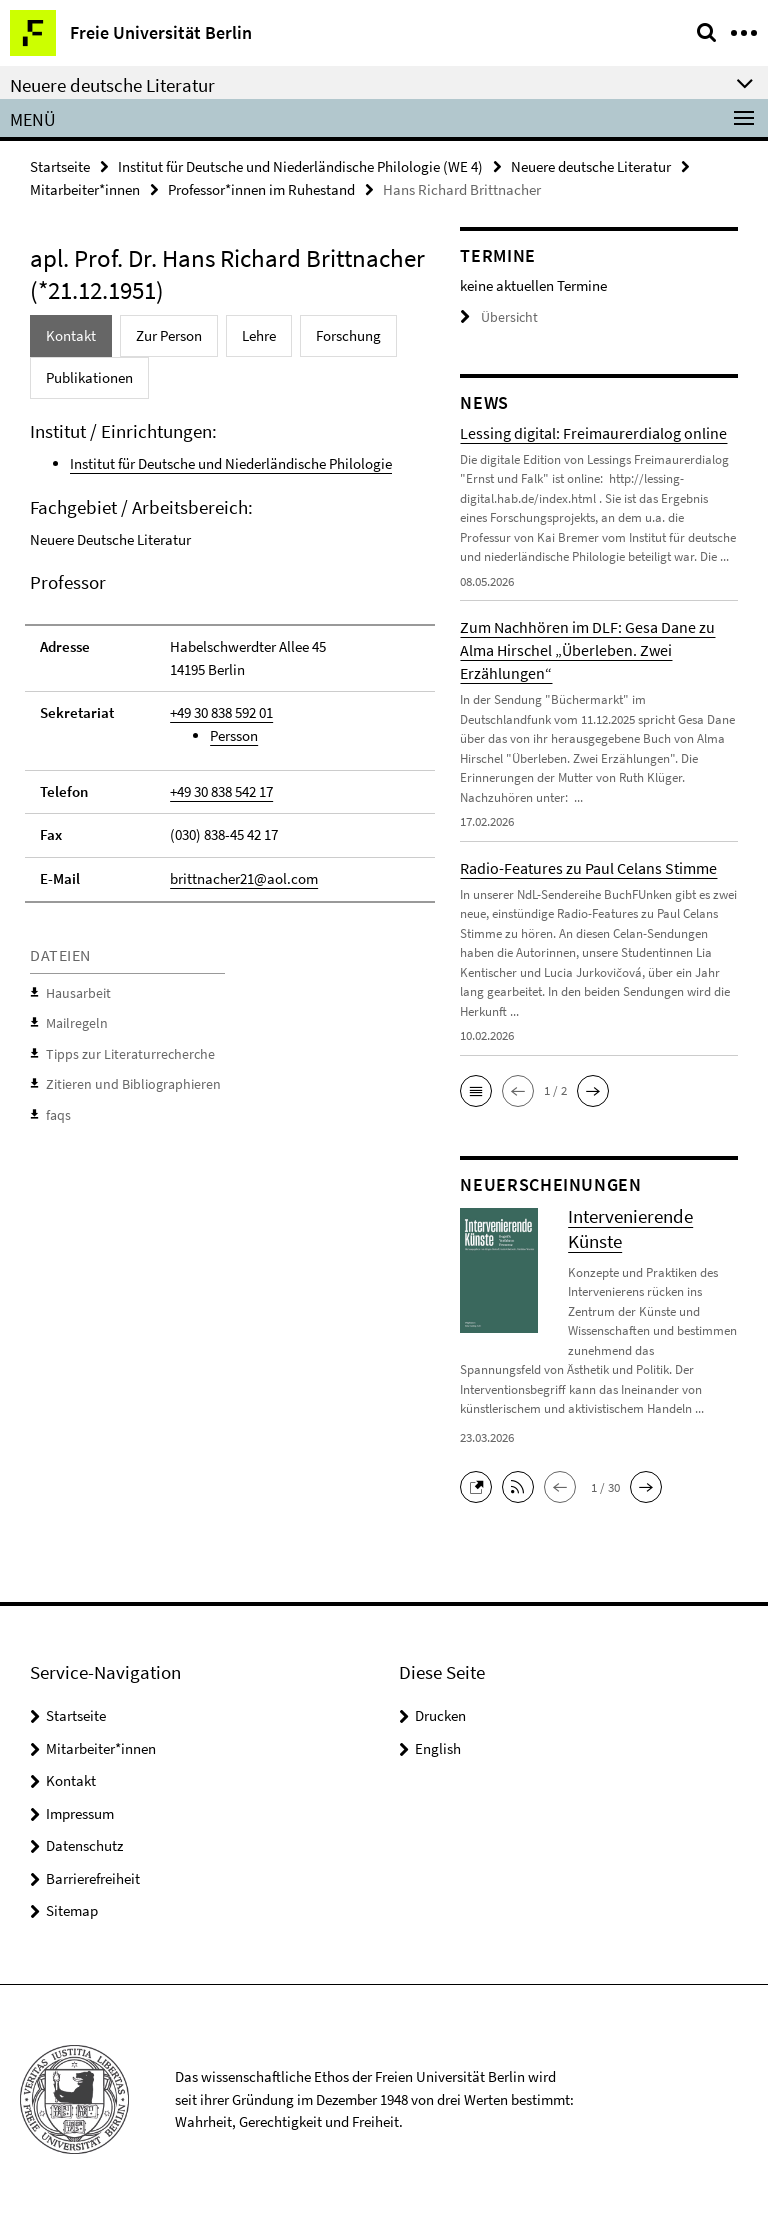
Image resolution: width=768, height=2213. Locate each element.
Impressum (80, 1812)
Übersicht (496, 317)
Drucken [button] (440, 1715)
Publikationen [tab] (89, 376)
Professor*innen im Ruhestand (261, 189)
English (438, 1747)
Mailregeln (74, 1019)
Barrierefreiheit (93, 1877)
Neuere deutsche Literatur (591, 166)
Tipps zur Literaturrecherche (123, 1049)
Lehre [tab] (259, 334)
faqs (57, 1108)
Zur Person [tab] (169, 334)
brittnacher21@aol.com (244, 875)
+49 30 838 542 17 (221, 788)
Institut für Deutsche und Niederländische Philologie (231, 462)
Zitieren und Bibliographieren (125, 1078)
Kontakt (71, 1780)
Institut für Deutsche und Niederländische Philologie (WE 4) (300, 166)
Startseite (60, 166)
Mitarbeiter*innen (85, 189)
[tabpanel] (230, 773)
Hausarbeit (75, 990)
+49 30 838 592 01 (221, 711)
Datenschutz (84, 1845)
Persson (234, 734)
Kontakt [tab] (71, 334)
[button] (476, 1090)
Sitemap (72, 1910)
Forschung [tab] (348, 334)
